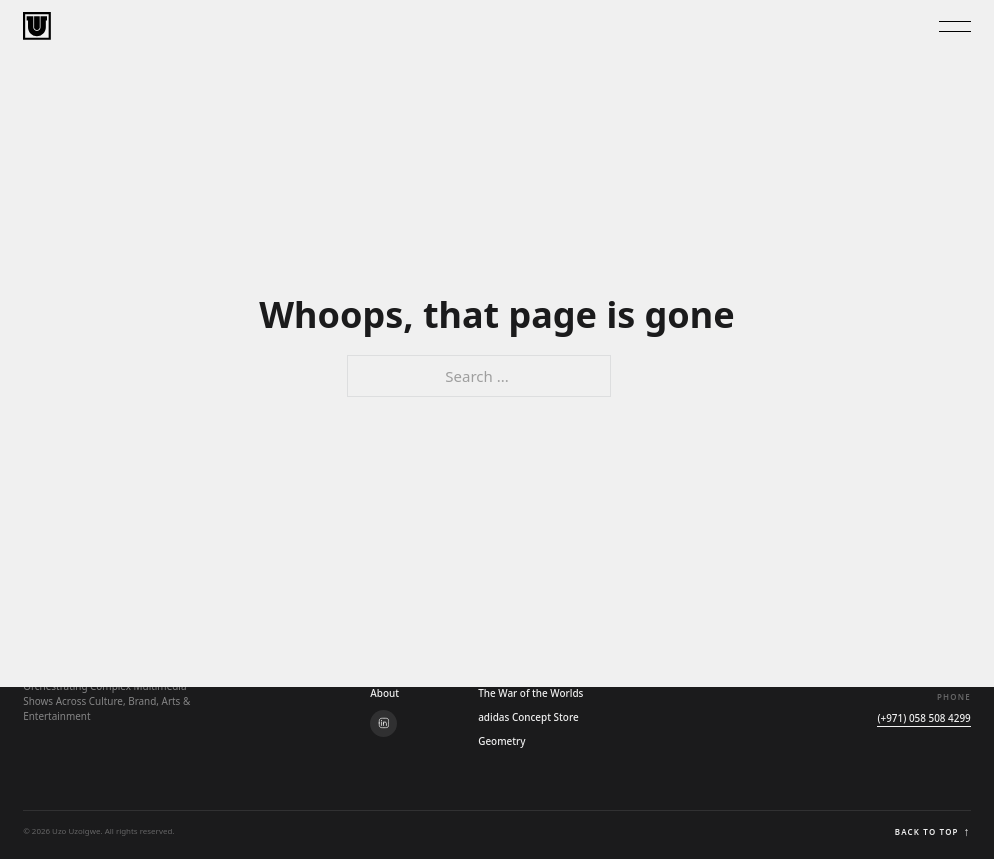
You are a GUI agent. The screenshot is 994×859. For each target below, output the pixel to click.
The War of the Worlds (530, 693)
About (384, 693)
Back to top (933, 832)
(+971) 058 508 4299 (923, 718)
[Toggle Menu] (955, 26)
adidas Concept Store (528, 717)
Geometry (501, 741)
